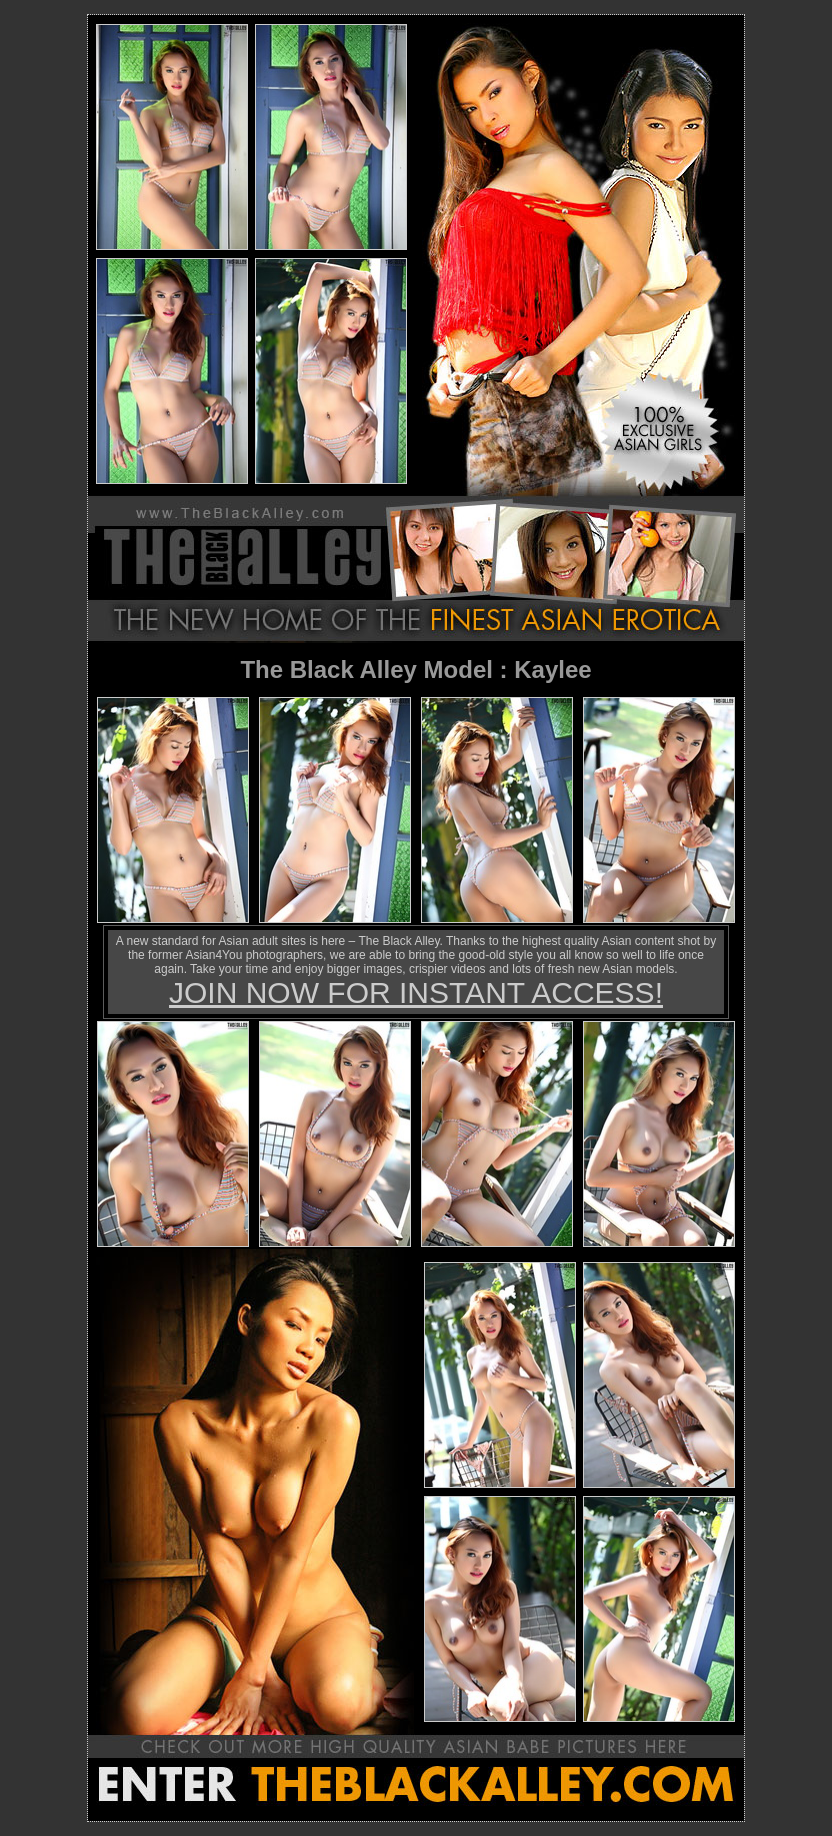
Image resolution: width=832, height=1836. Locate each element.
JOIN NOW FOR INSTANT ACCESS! (416, 992)
